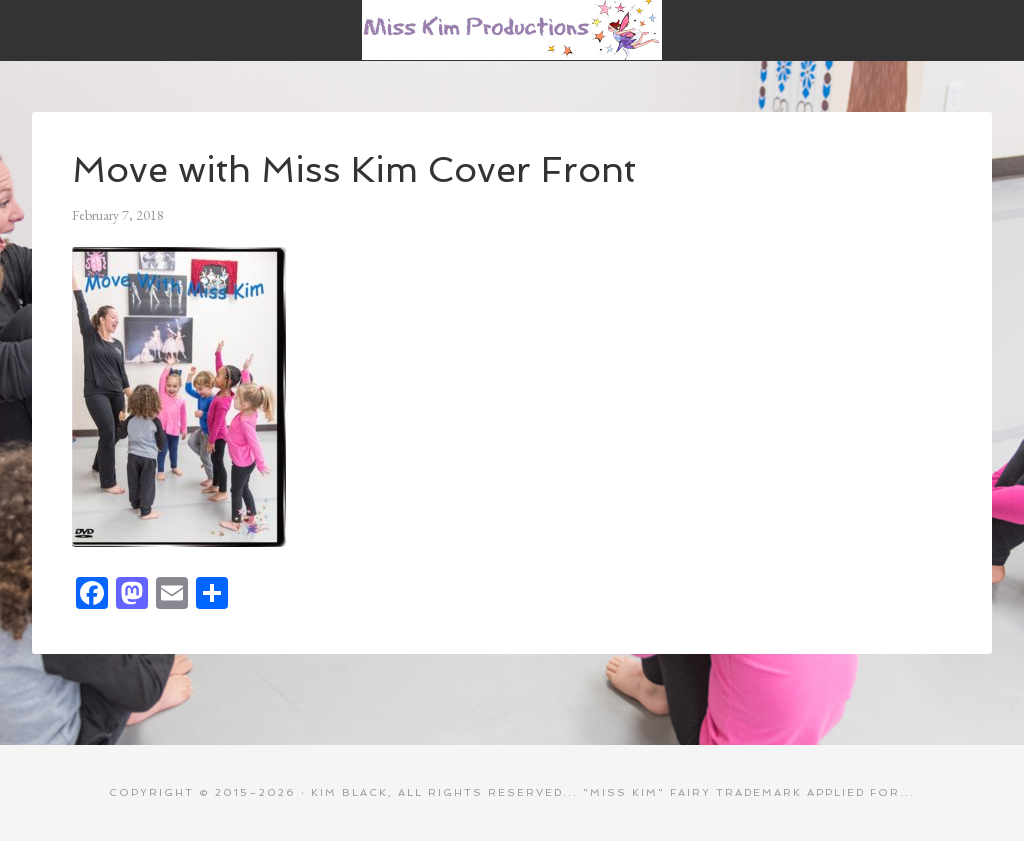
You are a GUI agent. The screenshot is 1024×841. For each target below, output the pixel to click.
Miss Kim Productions (512, 30)
